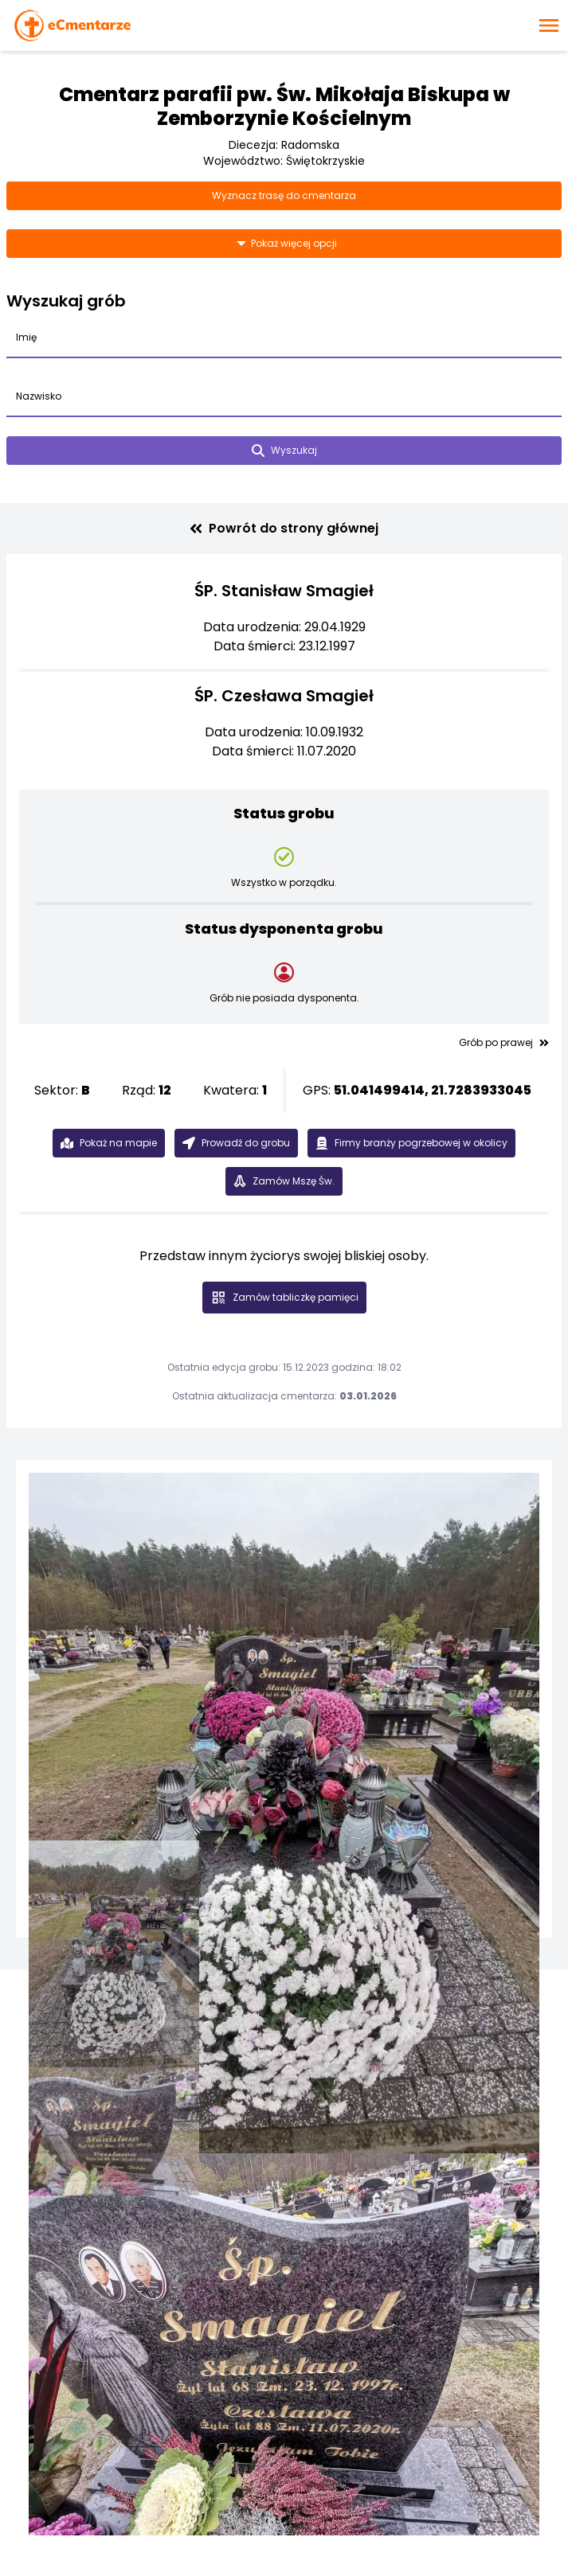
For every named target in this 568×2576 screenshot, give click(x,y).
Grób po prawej (504, 1042)
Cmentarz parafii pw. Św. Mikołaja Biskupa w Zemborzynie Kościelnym (284, 106)
